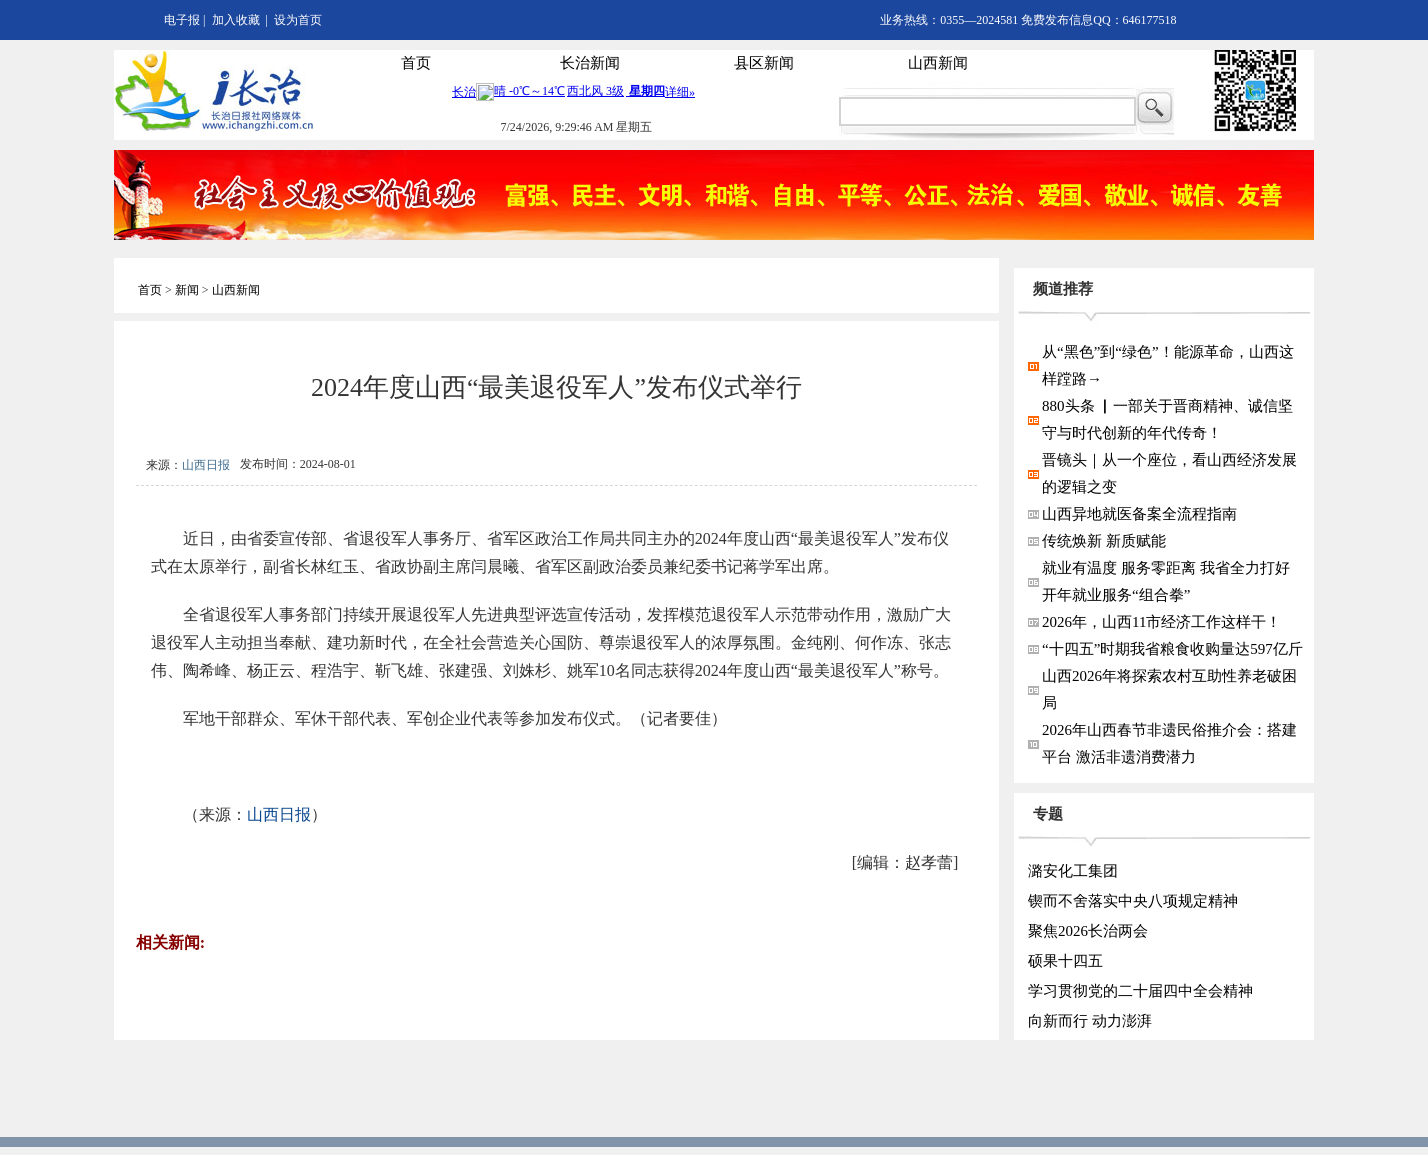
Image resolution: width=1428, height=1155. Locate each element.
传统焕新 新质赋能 (1104, 541)
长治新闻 (590, 63)
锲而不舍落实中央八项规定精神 (1133, 901)
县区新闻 (764, 63)
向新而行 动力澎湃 (1090, 1021)
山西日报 (206, 465)
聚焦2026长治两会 (1088, 931)
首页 (416, 63)
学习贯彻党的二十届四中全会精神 (1140, 991)
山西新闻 (938, 63)
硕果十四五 (1065, 961)
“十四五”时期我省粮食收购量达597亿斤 (1172, 649)
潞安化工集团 (1073, 871)
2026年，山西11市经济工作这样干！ (1161, 622)
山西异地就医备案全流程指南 (1139, 514)
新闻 (187, 290)
